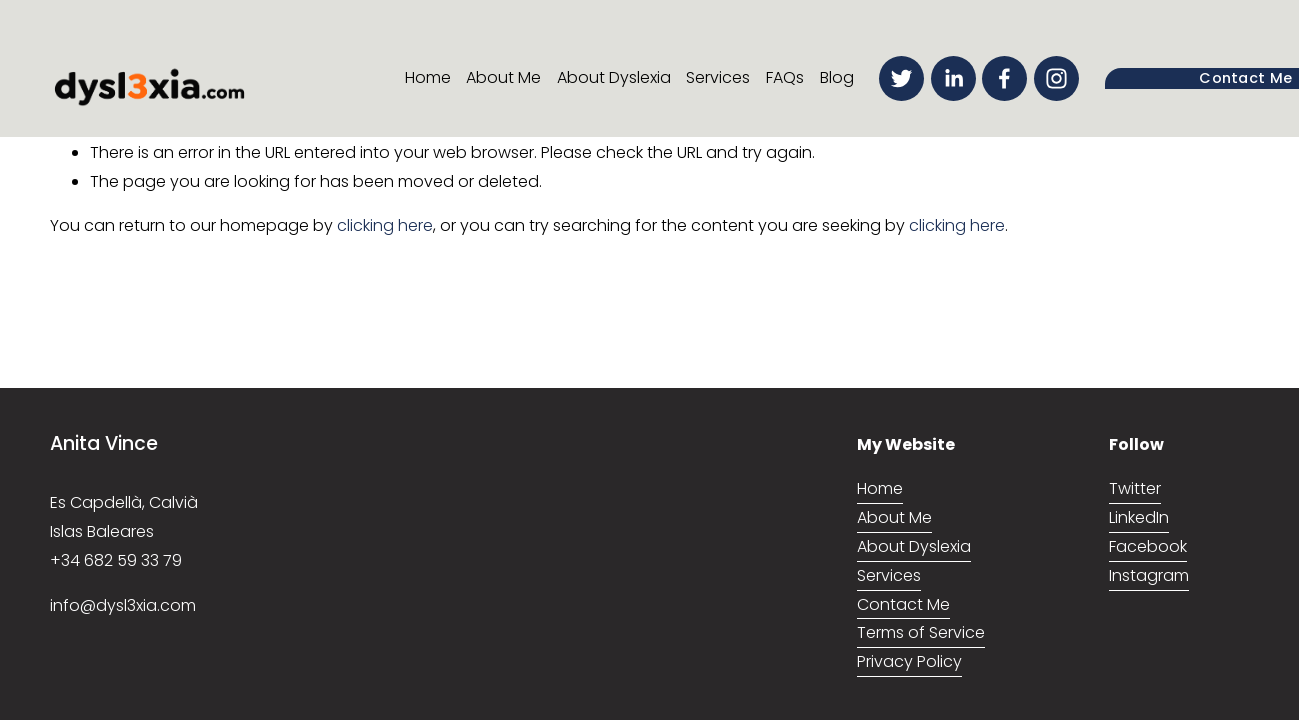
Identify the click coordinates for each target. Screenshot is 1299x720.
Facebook (1148, 546)
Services (718, 77)
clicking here (385, 225)
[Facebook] (1004, 78)
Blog (837, 77)
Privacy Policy (909, 661)
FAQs (785, 77)
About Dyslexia (614, 77)
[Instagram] (1056, 78)
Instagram (1149, 575)
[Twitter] (901, 78)
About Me (503, 77)
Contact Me (903, 604)
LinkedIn (1139, 517)
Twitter (1135, 488)
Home (428, 77)
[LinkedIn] (953, 78)
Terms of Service (921, 632)
